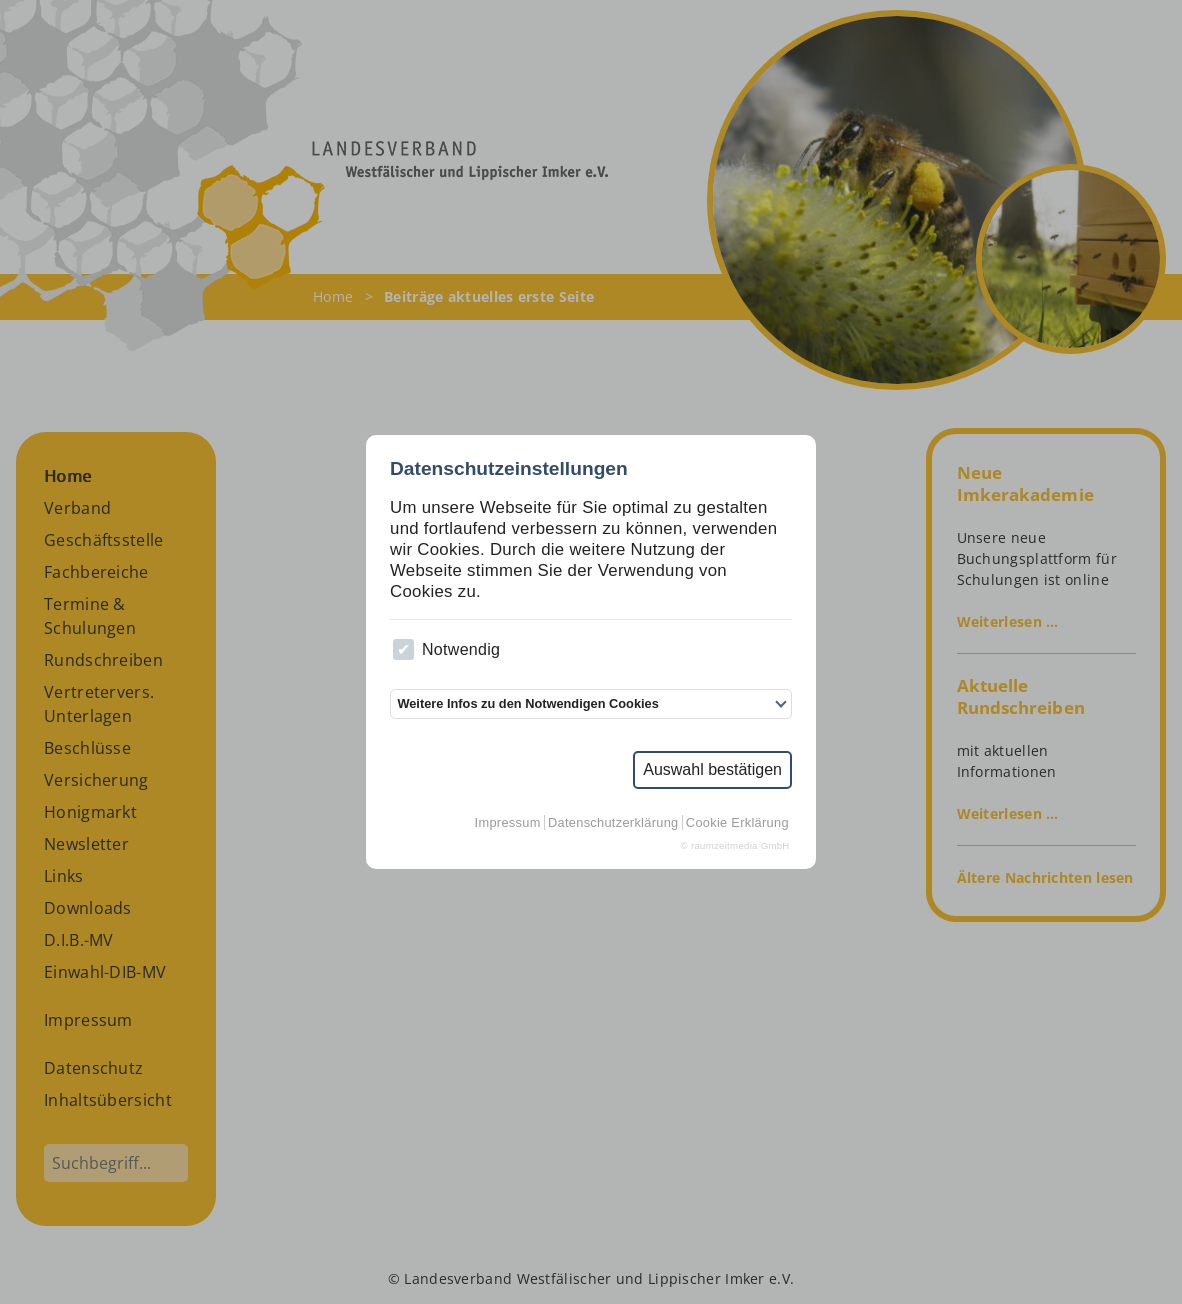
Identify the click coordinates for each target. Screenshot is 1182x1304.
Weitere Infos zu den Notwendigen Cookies (527, 703)
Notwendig (446, 649)
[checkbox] (403, 649)
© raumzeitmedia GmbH (735, 845)
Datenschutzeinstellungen (509, 468)
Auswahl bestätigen (712, 769)
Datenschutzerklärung (613, 822)
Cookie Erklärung (737, 822)
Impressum (508, 822)
